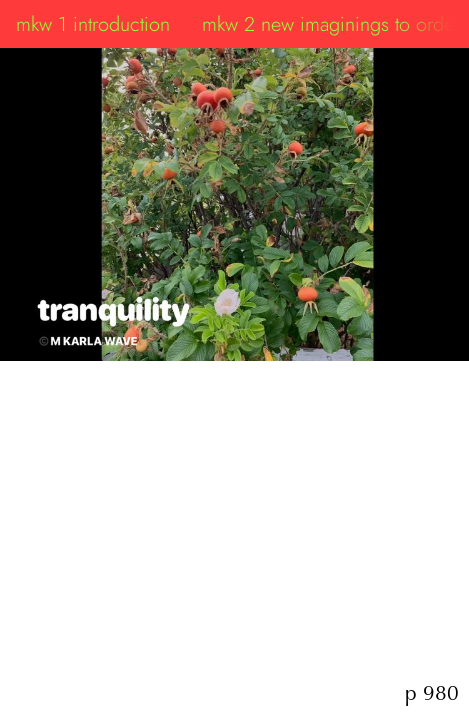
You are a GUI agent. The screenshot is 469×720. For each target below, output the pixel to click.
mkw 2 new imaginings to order (331, 24)
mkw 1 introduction (93, 24)
